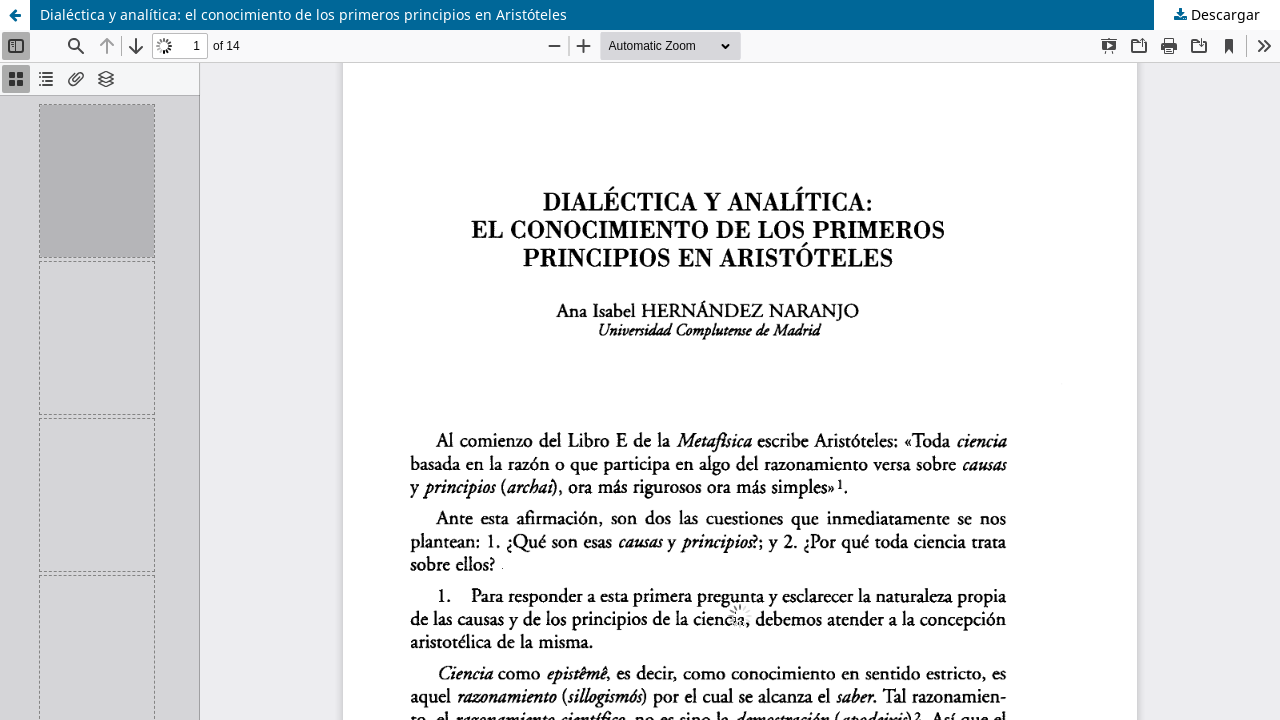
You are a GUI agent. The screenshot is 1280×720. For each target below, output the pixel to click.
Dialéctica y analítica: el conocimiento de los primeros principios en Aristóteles (303, 14)
